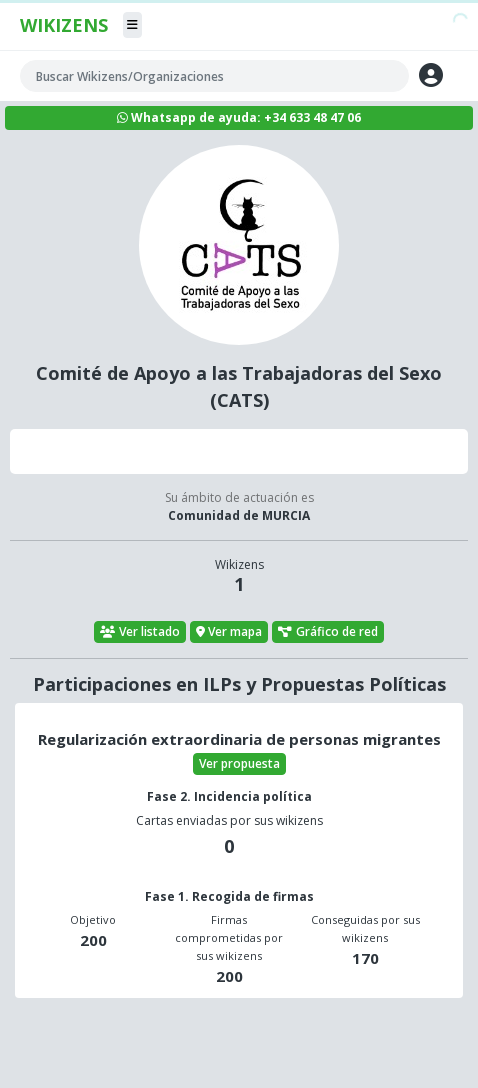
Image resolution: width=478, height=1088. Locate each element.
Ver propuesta (239, 763)
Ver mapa (229, 631)
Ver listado (140, 631)
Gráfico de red (328, 631)
